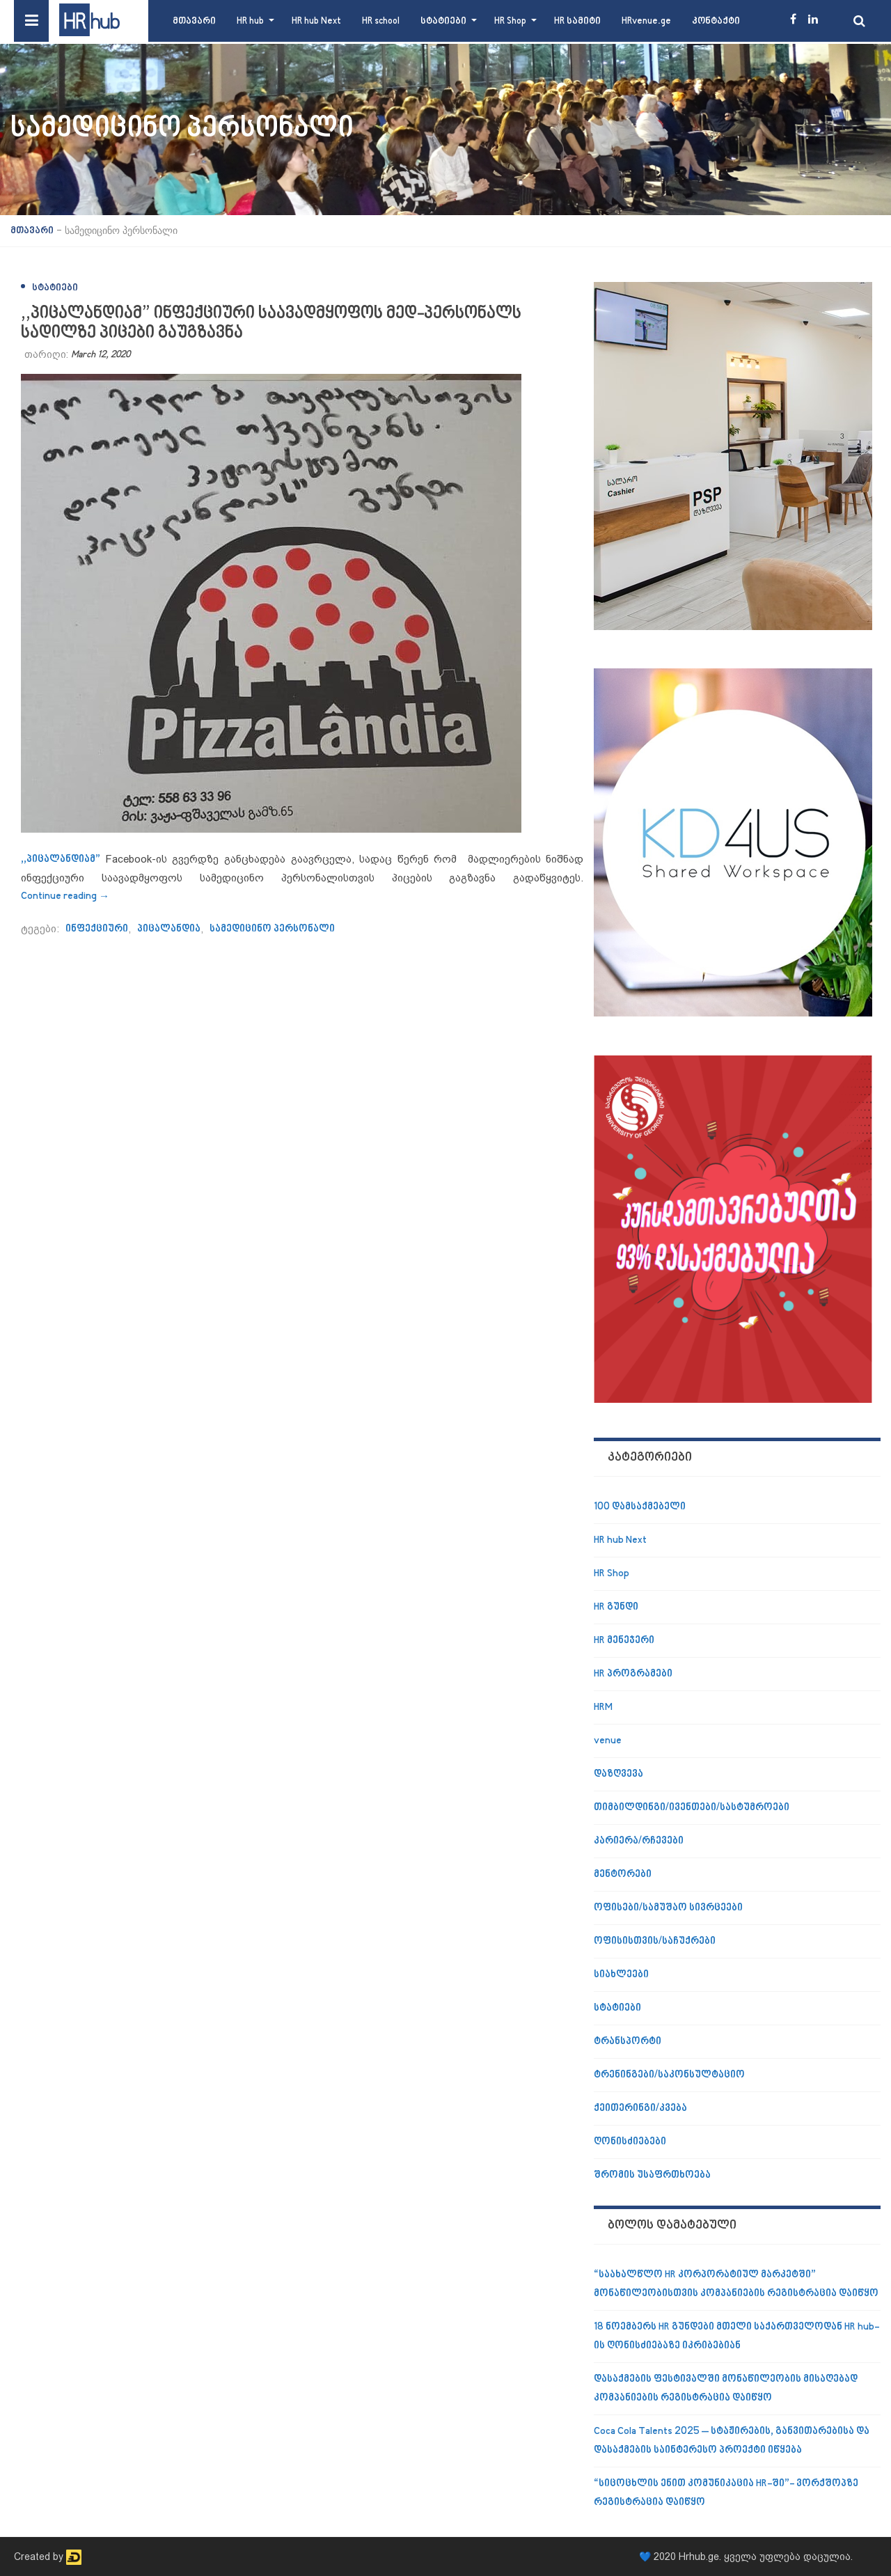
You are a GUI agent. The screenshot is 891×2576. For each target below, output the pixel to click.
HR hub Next (316, 21)
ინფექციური (96, 929)
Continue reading (65, 896)
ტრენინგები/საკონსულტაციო (669, 2075)
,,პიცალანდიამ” (60, 859)
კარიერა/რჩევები (639, 1841)
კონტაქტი (716, 21)
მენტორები (623, 1874)
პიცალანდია (168, 929)
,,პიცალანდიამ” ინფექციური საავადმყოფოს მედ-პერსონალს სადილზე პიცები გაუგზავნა (271, 323)
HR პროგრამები (633, 1674)
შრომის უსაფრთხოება (652, 2175)
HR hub (250, 21)
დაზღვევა (618, 1774)
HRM (603, 1707)
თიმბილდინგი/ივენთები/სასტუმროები (691, 1807)
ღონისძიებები (630, 2142)
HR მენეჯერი (624, 1640)
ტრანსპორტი (627, 2041)
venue (608, 1741)
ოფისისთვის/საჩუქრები (655, 1941)
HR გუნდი (616, 1607)
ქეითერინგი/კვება (640, 2108)
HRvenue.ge (646, 21)
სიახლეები (621, 1974)
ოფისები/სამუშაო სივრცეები (668, 1908)
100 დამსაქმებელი (640, 1507)
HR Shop (510, 21)
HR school (381, 21)
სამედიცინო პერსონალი (272, 929)
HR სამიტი (577, 21)
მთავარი (194, 21)
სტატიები (443, 21)
